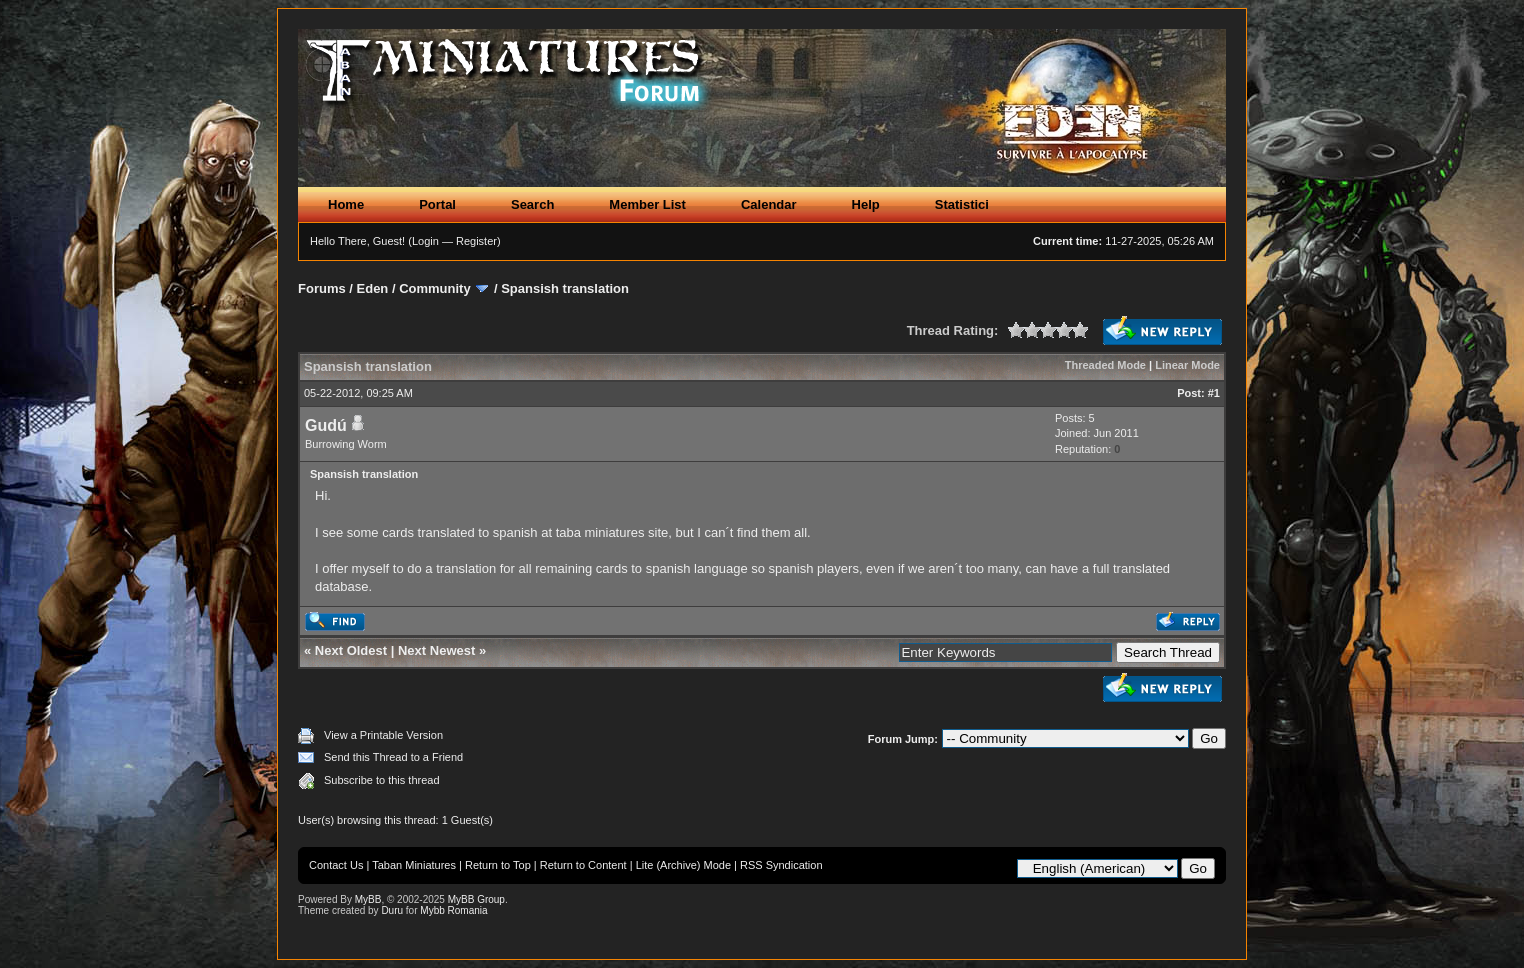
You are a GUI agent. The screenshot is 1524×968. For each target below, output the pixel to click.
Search (532, 204)
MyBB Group (476, 899)
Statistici (962, 204)
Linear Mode (1187, 365)
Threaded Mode (1105, 365)
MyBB (368, 899)
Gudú (326, 425)
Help (866, 204)
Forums (322, 288)
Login (425, 241)
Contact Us (336, 865)
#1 (1214, 393)
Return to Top (498, 865)
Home (346, 204)
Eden (373, 288)
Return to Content (583, 865)
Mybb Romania (453, 910)
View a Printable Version (383, 735)
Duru (392, 910)
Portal (437, 204)
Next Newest (436, 650)
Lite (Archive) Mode (683, 865)
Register (476, 241)
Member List (647, 204)
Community (435, 288)
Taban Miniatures (414, 865)
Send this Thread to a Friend (393, 757)
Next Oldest (351, 650)
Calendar (769, 204)
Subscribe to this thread (382, 780)
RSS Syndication (781, 865)
